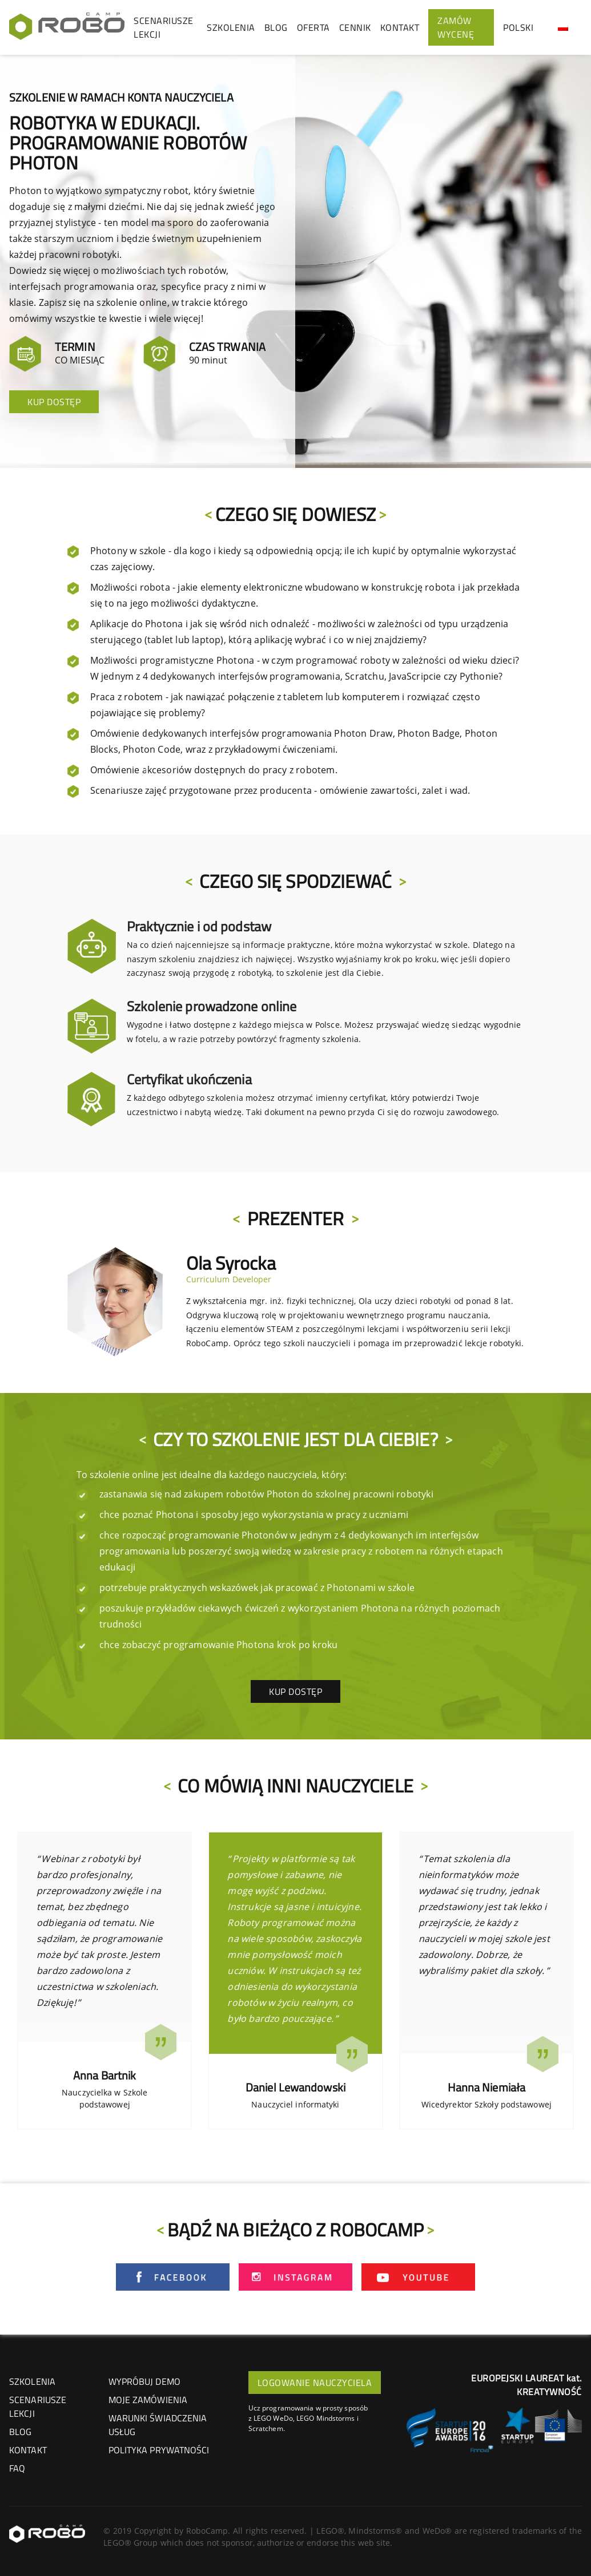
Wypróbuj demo (144, 2381)
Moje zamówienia (148, 2400)
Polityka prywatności (159, 2450)
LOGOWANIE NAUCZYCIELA (315, 2382)
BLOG (276, 27)
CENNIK (355, 27)
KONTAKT (400, 27)
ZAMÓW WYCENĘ (455, 27)
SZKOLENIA (231, 27)
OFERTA (313, 27)
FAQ (17, 2468)
